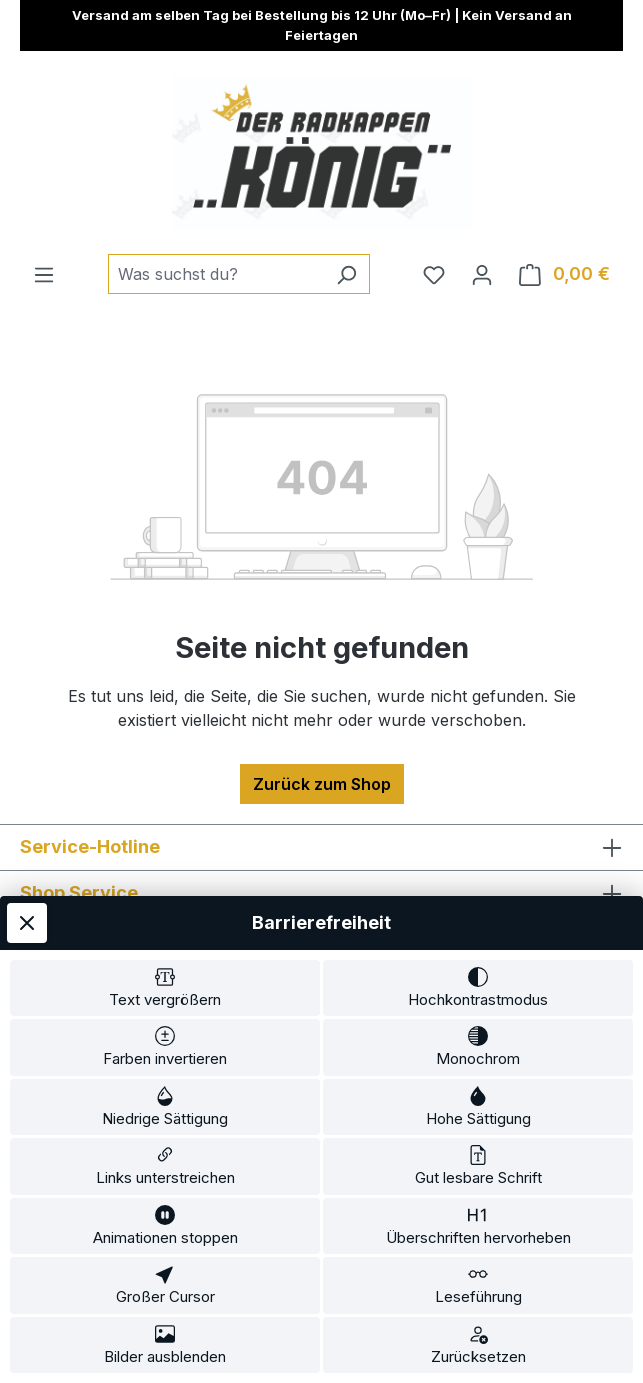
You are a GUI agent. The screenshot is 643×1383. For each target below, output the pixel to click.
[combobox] (216, 274)
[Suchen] (346, 274)
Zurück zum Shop (322, 784)
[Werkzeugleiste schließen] (27, 923)
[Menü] (44, 274)
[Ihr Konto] (482, 274)
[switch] (165, 988)
